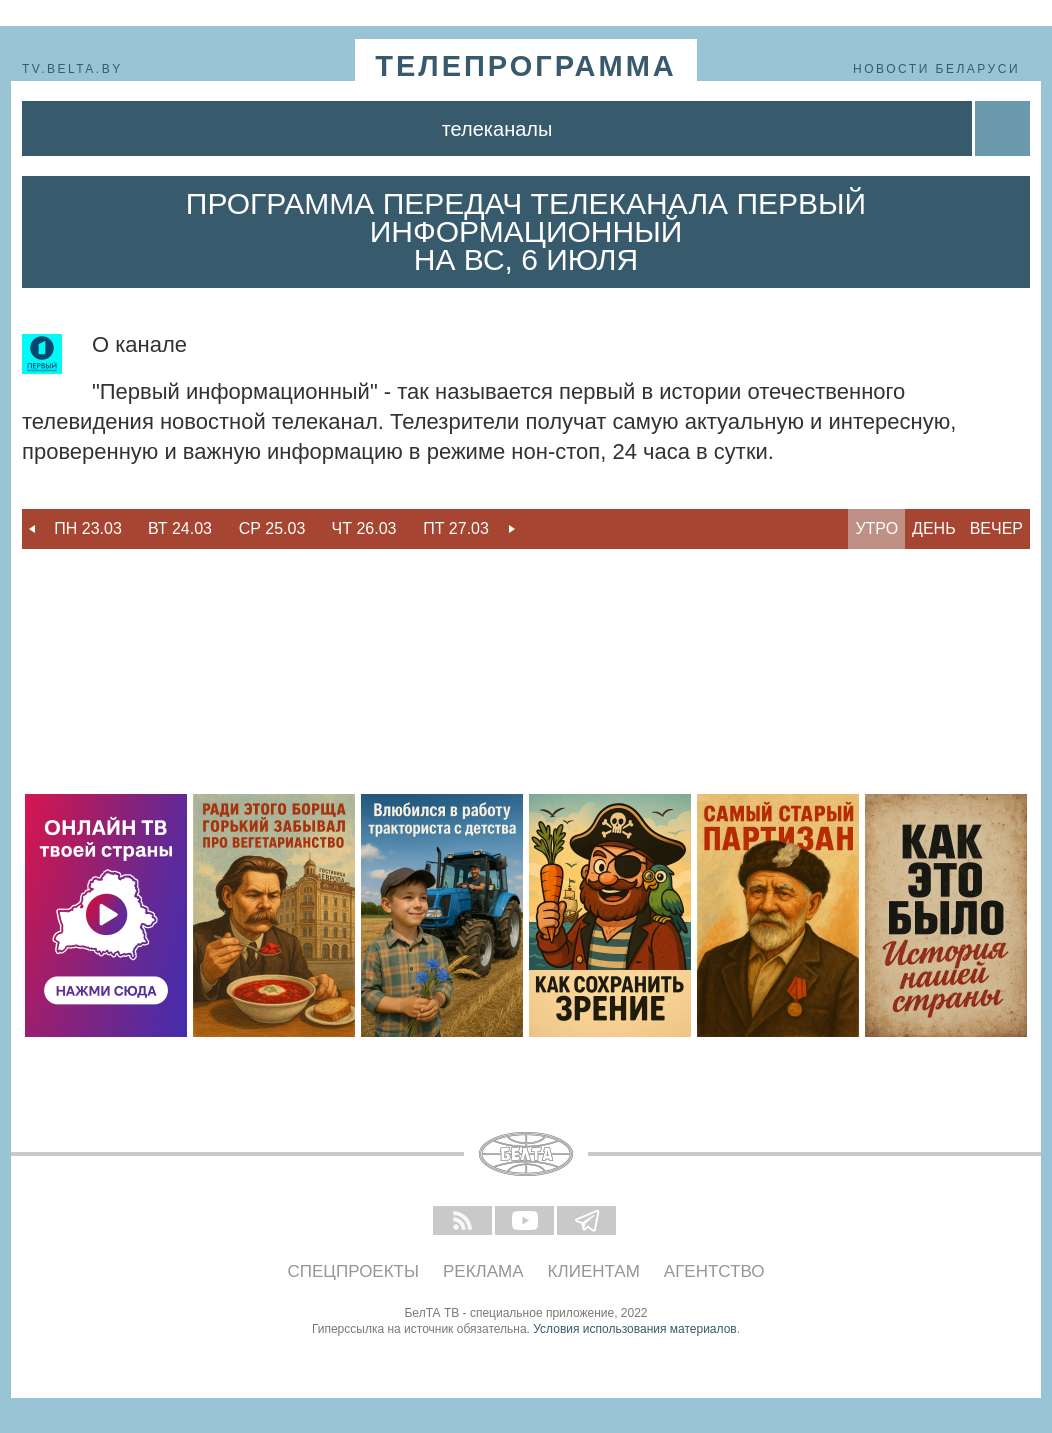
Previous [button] (32, 529)
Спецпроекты (354, 1271)
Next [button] (512, 529)
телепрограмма (526, 66)
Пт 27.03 (456, 528)
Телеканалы (497, 129)
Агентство (714, 1271)
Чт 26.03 (364, 528)
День (934, 528)
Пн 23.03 (88, 528)
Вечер (996, 528)
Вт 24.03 (180, 528)
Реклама (483, 1271)
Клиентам (594, 1271)
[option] (88, 529)
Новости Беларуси (936, 69)
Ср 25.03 (272, 528)
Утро (876, 528)
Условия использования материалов (634, 1329)
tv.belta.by (72, 69)
